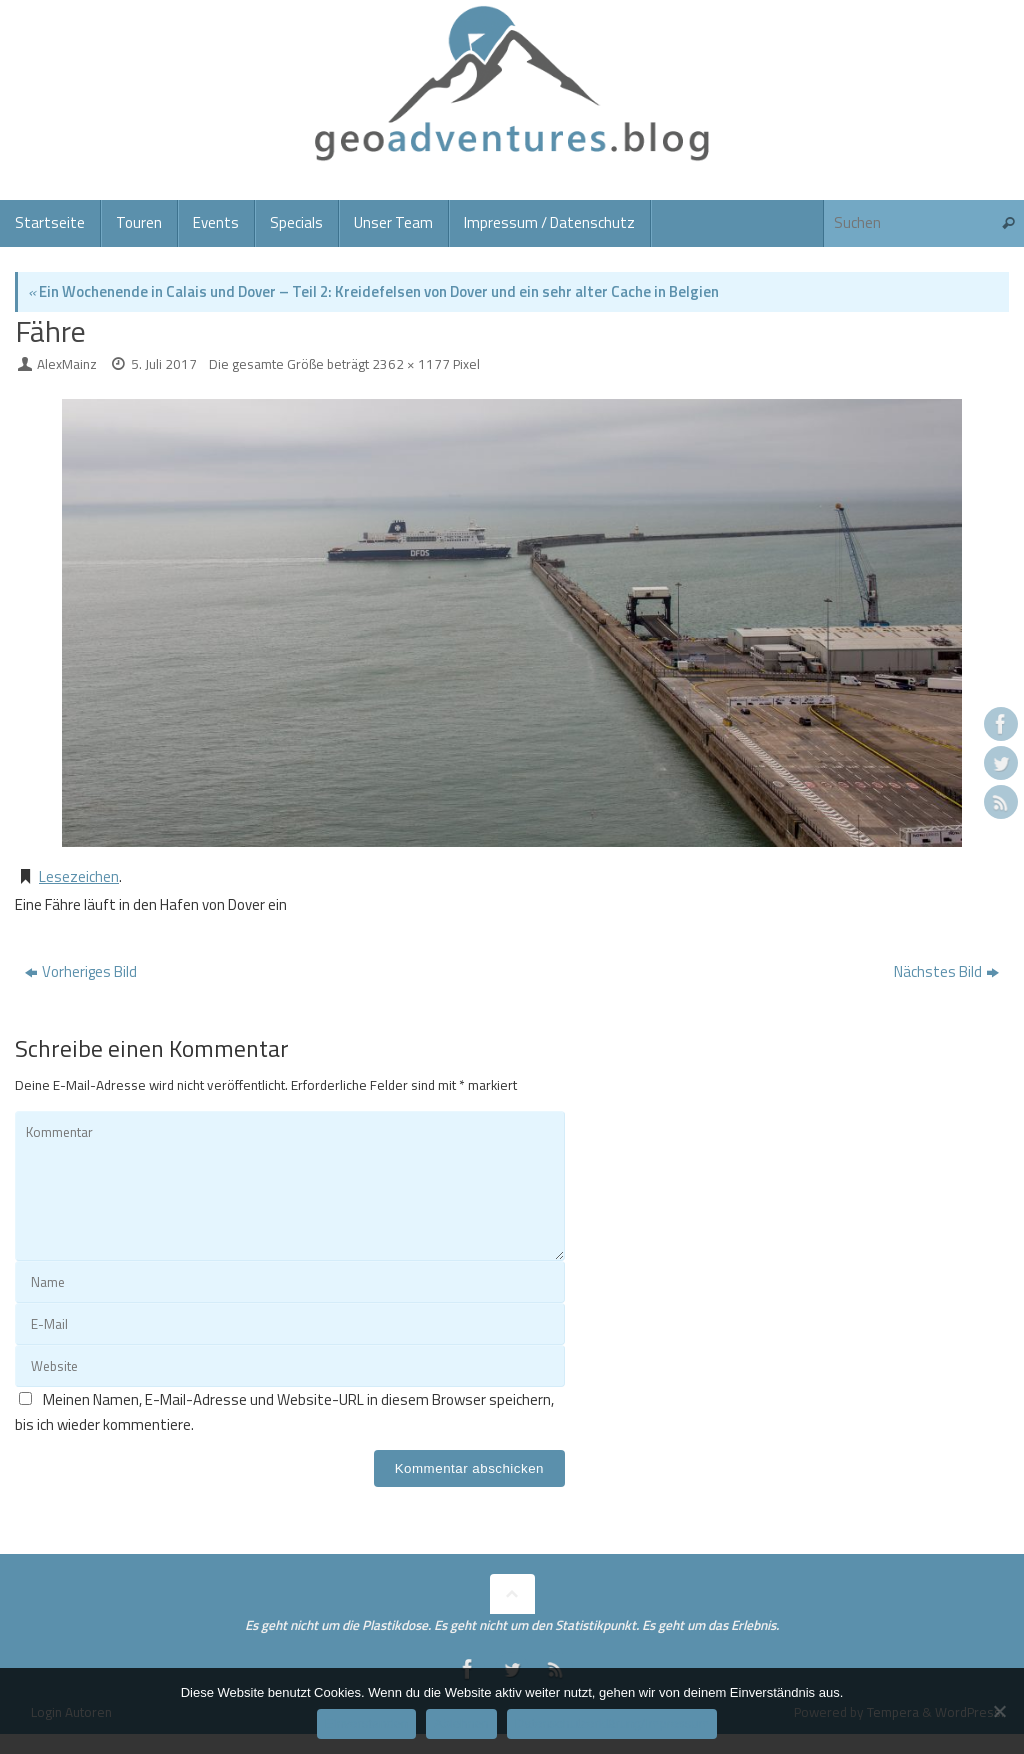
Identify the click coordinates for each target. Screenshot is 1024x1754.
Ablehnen (461, 1723)
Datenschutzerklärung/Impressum (612, 1723)
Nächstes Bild (946, 971)
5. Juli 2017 (164, 364)
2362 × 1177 (411, 364)
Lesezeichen (79, 876)
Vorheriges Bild (81, 971)
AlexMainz (67, 364)
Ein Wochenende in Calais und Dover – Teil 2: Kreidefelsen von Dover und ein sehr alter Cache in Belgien (373, 291)
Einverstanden (366, 1723)
